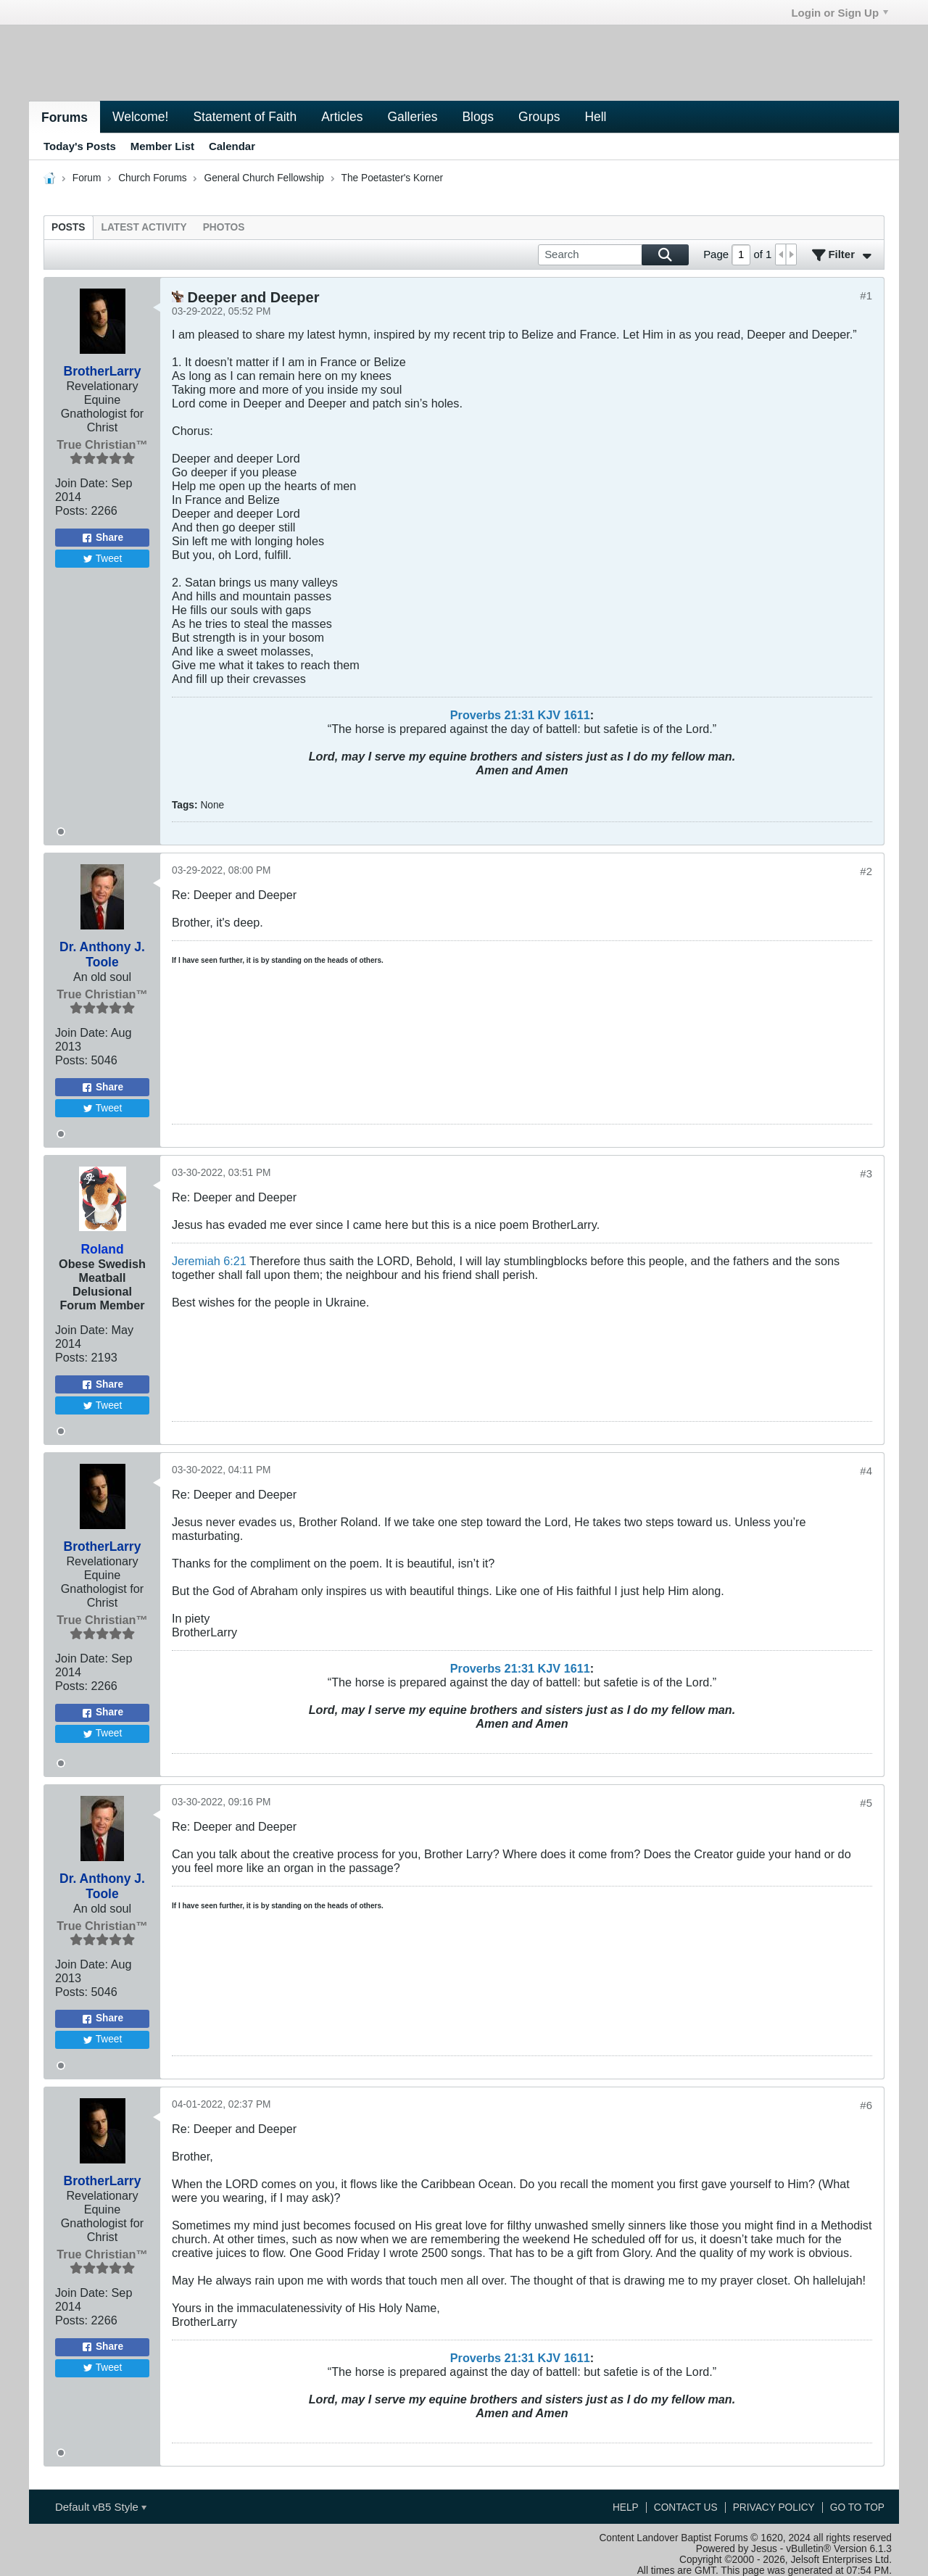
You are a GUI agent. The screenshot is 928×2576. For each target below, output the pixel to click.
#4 (866, 1471)
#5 (866, 1803)
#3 (866, 1173)
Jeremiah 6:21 (209, 1260)
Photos (224, 227)
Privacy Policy (774, 2507)
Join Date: (81, 482)
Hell (595, 116)
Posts (68, 227)
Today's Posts (80, 146)
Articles (341, 116)
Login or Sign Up (839, 13)
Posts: (71, 510)
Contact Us (686, 2507)
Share (102, 538)
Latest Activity (144, 227)
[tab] (69, 227)
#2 (866, 871)
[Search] (613, 254)
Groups (539, 116)
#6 (866, 2105)
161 (574, 714)
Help (626, 2507)
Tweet (103, 558)
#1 (866, 295)
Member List (162, 146)
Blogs (478, 116)
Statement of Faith (245, 116)
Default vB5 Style (100, 2507)
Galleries (412, 116)
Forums (64, 117)
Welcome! (140, 116)
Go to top (857, 2507)
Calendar (232, 146)
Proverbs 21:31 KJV (505, 714)
